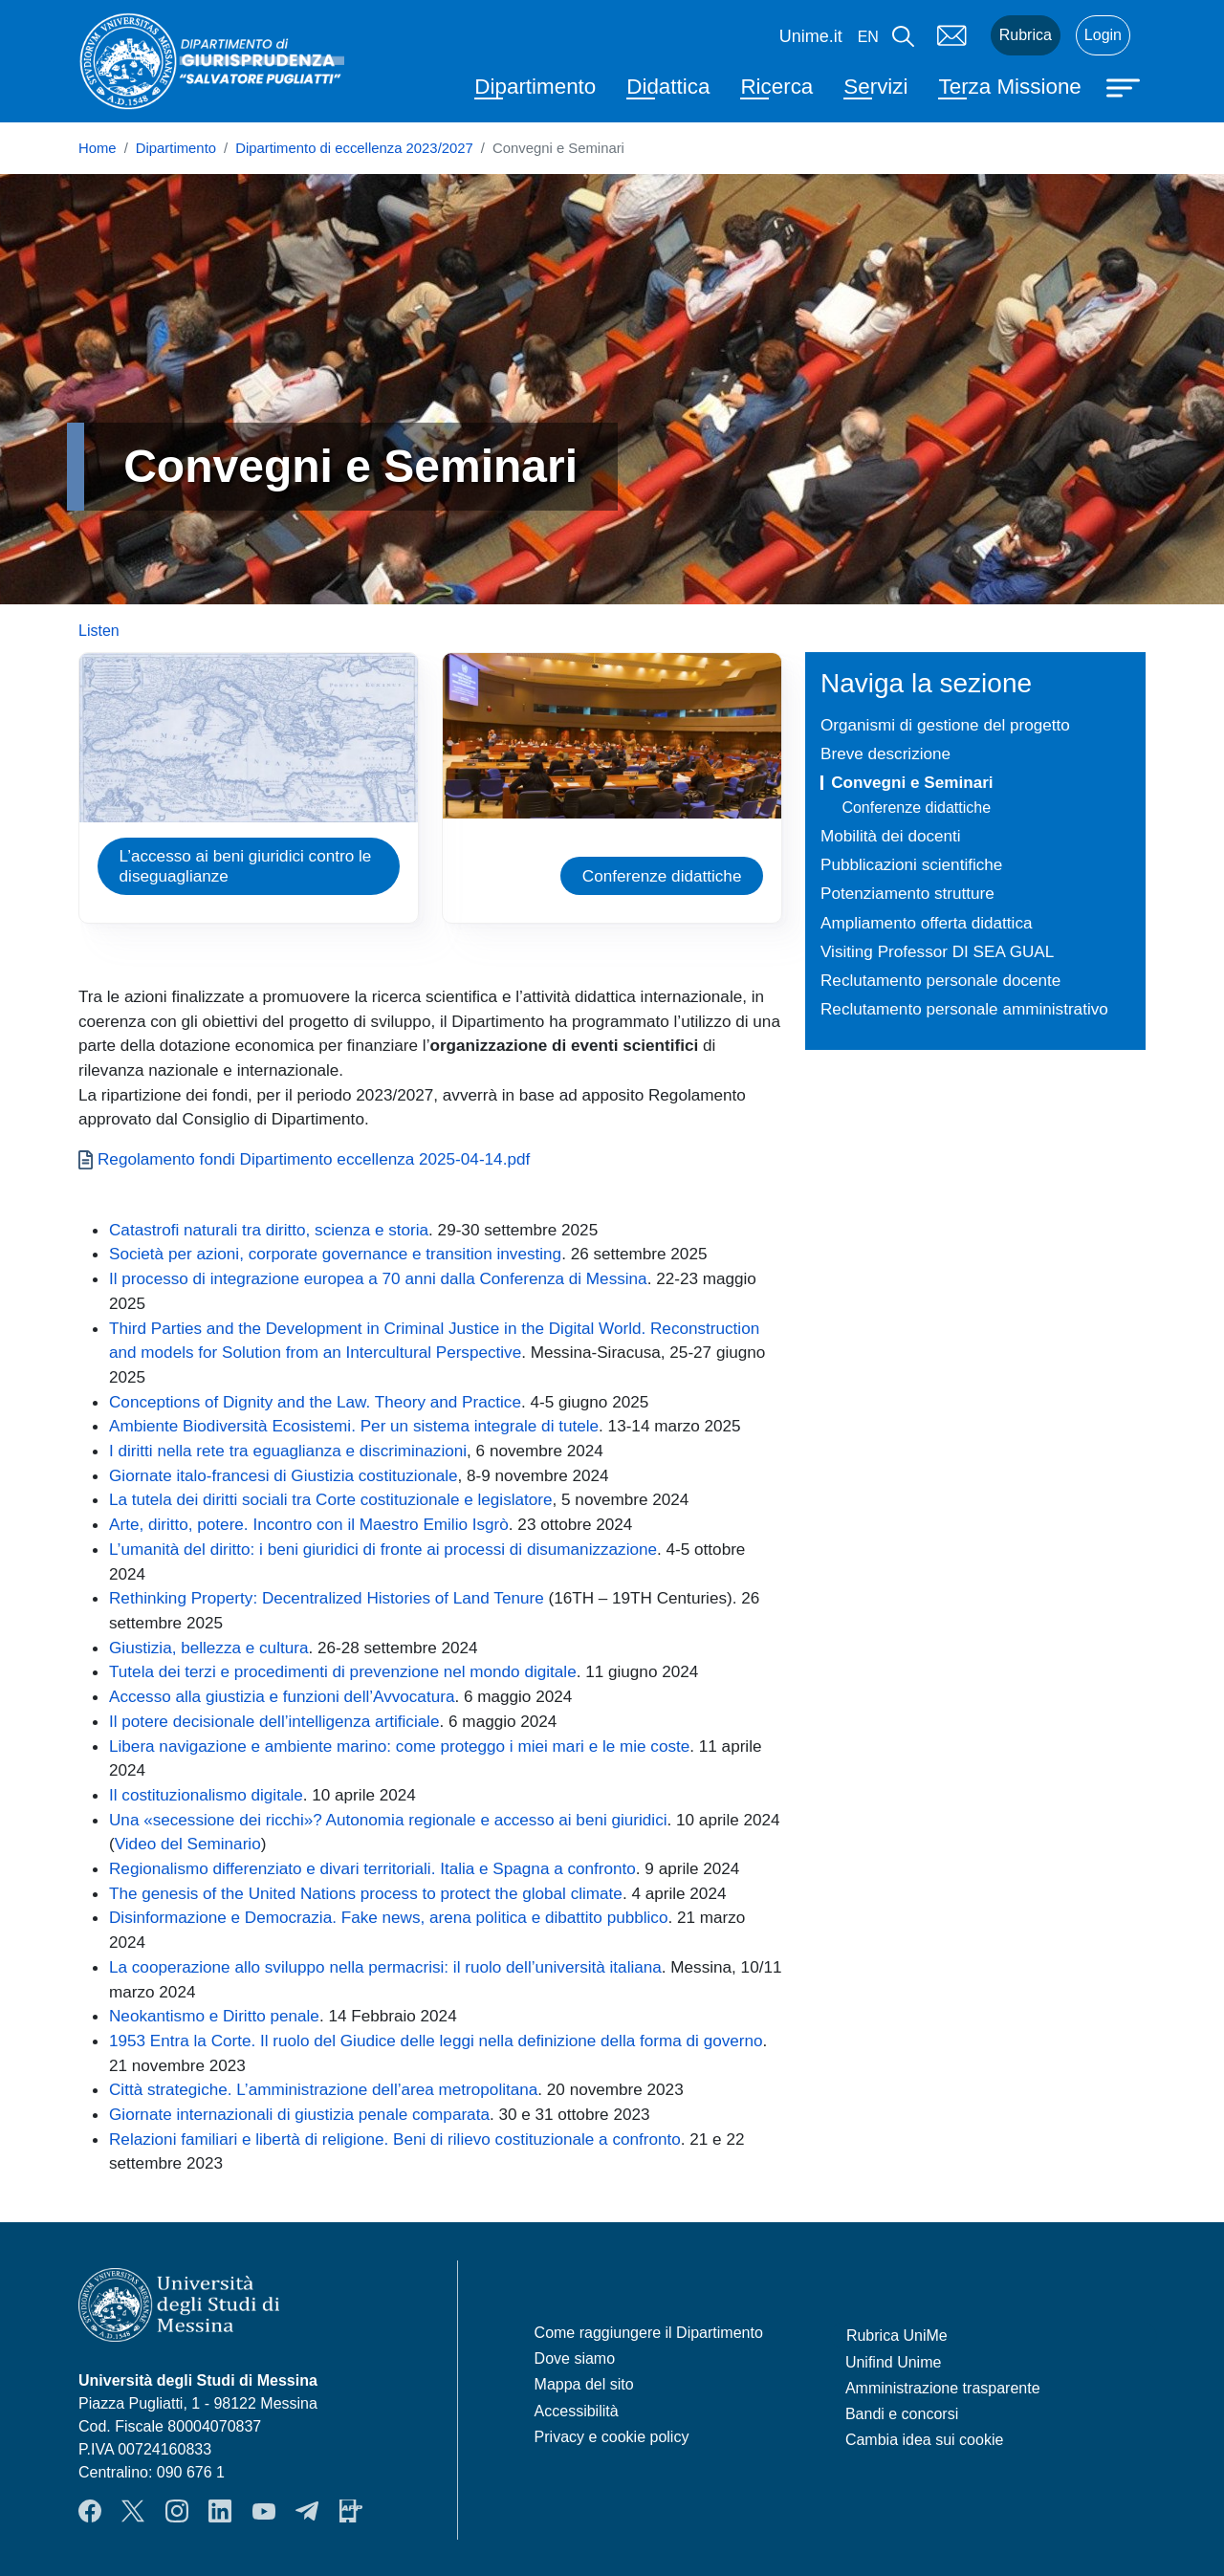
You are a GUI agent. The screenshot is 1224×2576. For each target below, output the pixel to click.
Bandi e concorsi (901, 2414)
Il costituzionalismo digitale (206, 1794)
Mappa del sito (584, 2384)
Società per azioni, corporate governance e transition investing (335, 1253)
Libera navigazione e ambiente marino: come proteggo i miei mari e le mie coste (399, 1746)
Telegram (306, 2511)
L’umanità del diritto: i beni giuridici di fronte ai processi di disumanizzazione (383, 1549)
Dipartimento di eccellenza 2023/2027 (354, 148)
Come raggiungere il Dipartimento (649, 2333)
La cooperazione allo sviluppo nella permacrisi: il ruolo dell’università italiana (385, 1966)
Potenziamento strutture (907, 893)
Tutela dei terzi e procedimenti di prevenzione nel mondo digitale (343, 1671)
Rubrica (1025, 35)
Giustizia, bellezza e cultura (208, 1647)
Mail (952, 35)
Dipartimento (535, 86)
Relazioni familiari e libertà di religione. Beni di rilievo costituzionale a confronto (395, 2139)
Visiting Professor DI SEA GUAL (937, 951)
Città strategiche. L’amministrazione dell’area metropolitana (323, 2089)
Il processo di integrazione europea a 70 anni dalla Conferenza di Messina (378, 1278)
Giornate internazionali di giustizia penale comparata (299, 2114)
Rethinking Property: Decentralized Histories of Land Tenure (328, 1597)
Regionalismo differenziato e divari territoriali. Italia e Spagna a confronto (372, 1868)
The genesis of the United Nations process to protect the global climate (366, 1893)
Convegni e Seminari (912, 782)
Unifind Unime (893, 2362)
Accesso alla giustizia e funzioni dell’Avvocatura (281, 1696)
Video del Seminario (188, 1843)
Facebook (89, 2511)
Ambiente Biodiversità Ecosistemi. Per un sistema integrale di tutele (354, 1425)
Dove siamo (575, 2358)
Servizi (875, 86)
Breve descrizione (885, 753)
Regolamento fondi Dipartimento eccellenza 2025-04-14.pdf (314, 1158)
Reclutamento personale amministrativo (964, 1008)
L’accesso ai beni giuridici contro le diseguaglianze (246, 865)
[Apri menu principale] (1125, 86)
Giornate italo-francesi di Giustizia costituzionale (283, 1475)
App (350, 2511)
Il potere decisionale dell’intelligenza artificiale (274, 1721)
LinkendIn (219, 2511)
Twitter (132, 2511)
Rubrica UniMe (897, 2335)
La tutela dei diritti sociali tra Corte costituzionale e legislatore (331, 1499)
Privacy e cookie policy (612, 2437)
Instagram (176, 2511)
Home (97, 148)
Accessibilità (577, 2411)
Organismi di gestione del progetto (945, 724)
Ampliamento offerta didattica (926, 922)
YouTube (263, 2511)
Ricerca (776, 86)
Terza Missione (1009, 86)
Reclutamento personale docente (940, 980)
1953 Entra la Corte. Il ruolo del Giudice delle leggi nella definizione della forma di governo (436, 2040)
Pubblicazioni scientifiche (911, 864)
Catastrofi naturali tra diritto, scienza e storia (268, 1229)
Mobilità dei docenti (890, 835)
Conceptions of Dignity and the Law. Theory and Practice (315, 1401)
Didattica (668, 86)
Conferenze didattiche (662, 875)
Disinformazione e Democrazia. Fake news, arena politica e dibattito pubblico (388, 1917)
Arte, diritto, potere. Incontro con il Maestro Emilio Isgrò (309, 1524)
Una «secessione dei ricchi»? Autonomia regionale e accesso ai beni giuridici (388, 1819)
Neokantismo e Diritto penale (214, 2015)
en (868, 37)
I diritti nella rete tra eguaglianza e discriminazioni (288, 1450)
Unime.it (810, 36)
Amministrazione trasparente (942, 2388)
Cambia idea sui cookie (924, 2440)
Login (1103, 35)
